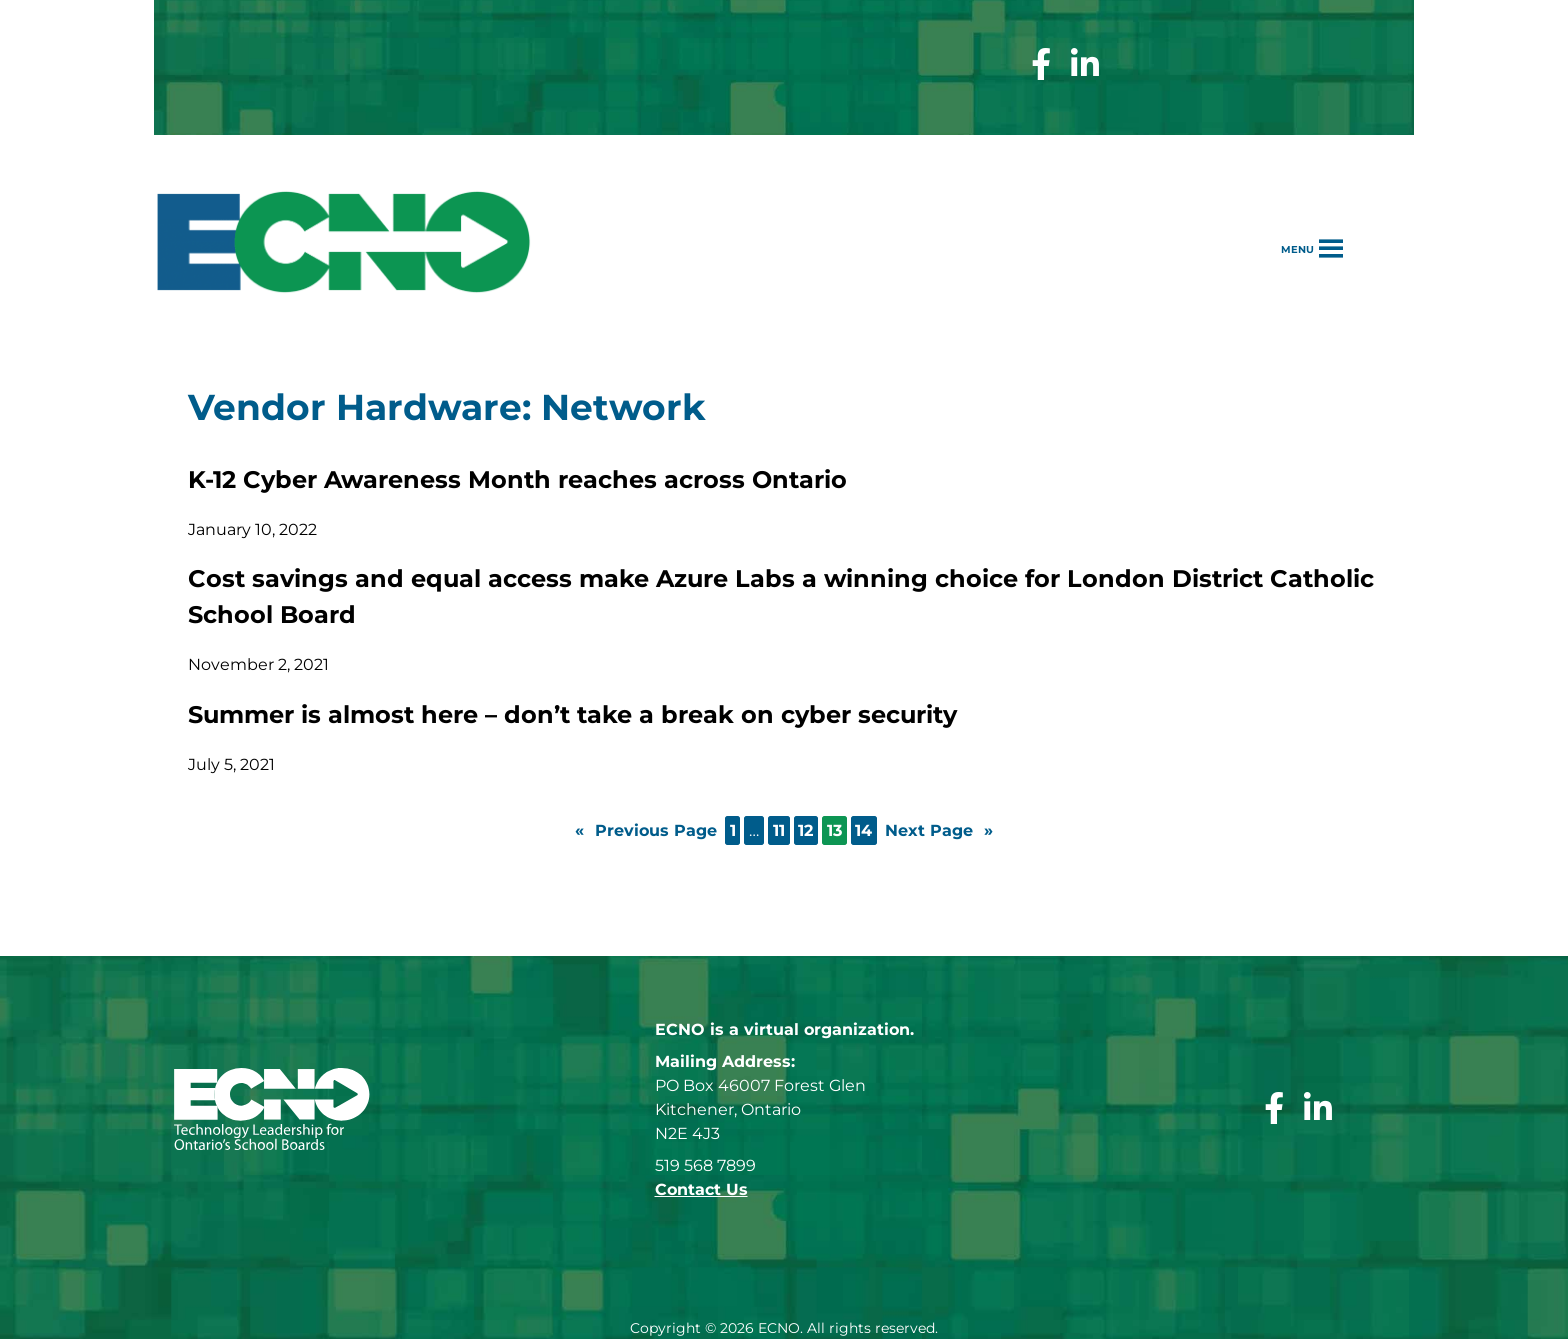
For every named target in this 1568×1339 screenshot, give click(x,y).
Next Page (939, 831)
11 (779, 830)
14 (863, 830)
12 (805, 830)
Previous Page (646, 831)
